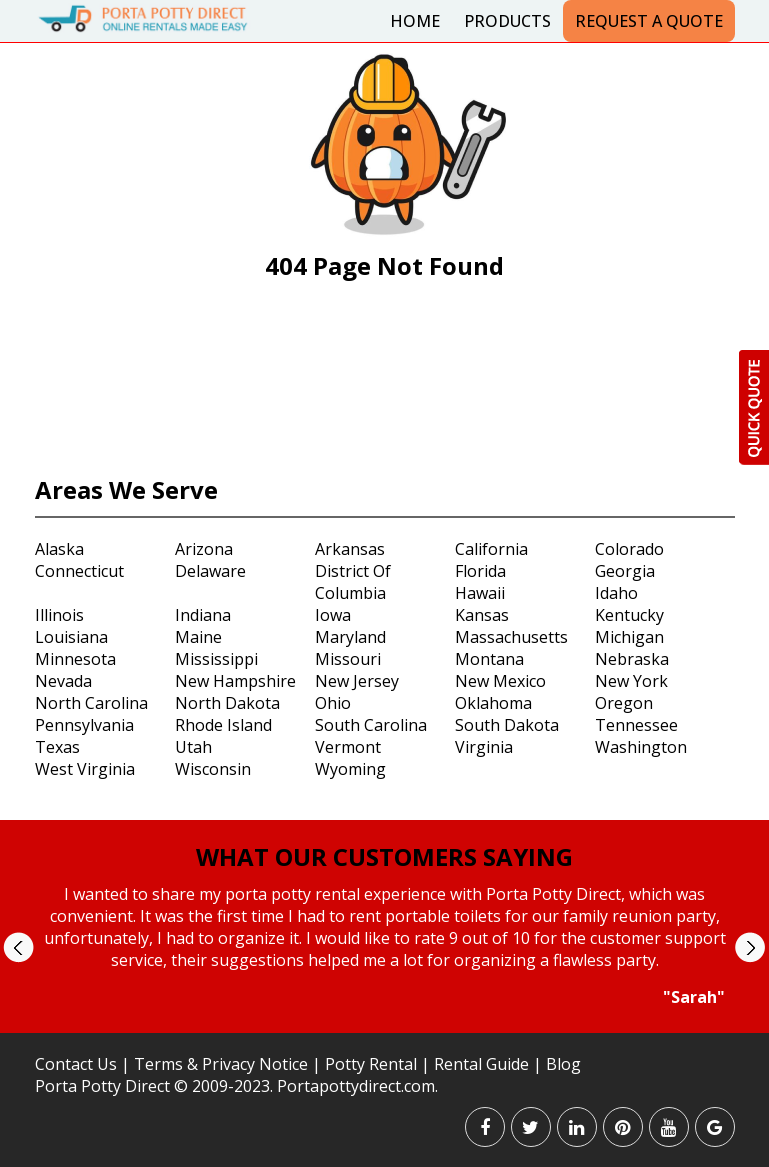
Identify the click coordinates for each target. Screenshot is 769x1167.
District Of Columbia (353, 582)
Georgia (625, 571)
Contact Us (76, 1064)
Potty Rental (371, 1064)
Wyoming (350, 769)
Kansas (482, 615)
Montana (489, 659)
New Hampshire (235, 681)
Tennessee (636, 725)
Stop (392, 1026)
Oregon (624, 703)
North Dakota (227, 703)
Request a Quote (649, 21)
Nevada (63, 681)
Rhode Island (223, 725)
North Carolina (91, 703)
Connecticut (79, 571)
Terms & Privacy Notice (221, 1064)
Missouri (348, 659)
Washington (641, 747)
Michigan (629, 637)
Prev (18, 947)
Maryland (350, 637)
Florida (480, 571)
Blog (563, 1064)
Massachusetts (511, 637)
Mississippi (216, 659)
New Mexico (500, 681)
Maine (198, 637)
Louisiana (71, 637)
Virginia (484, 747)
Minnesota (75, 659)
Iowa (333, 615)
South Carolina (371, 725)
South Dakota (507, 725)
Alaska (59, 549)
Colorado (629, 549)
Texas (57, 747)
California (491, 549)
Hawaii (480, 593)
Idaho (616, 593)
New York (631, 681)
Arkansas (350, 549)
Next (749, 947)
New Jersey (357, 681)
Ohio (333, 703)
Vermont (348, 747)
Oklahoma (493, 703)
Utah (193, 747)
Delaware (210, 571)
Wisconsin (213, 769)
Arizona (204, 549)
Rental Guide (483, 1064)
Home (415, 21)
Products (507, 21)
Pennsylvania (84, 725)
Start (377, 1026)
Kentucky (629, 615)
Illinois (59, 615)
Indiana (203, 615)
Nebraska (632, 659)
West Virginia (85, 769)
